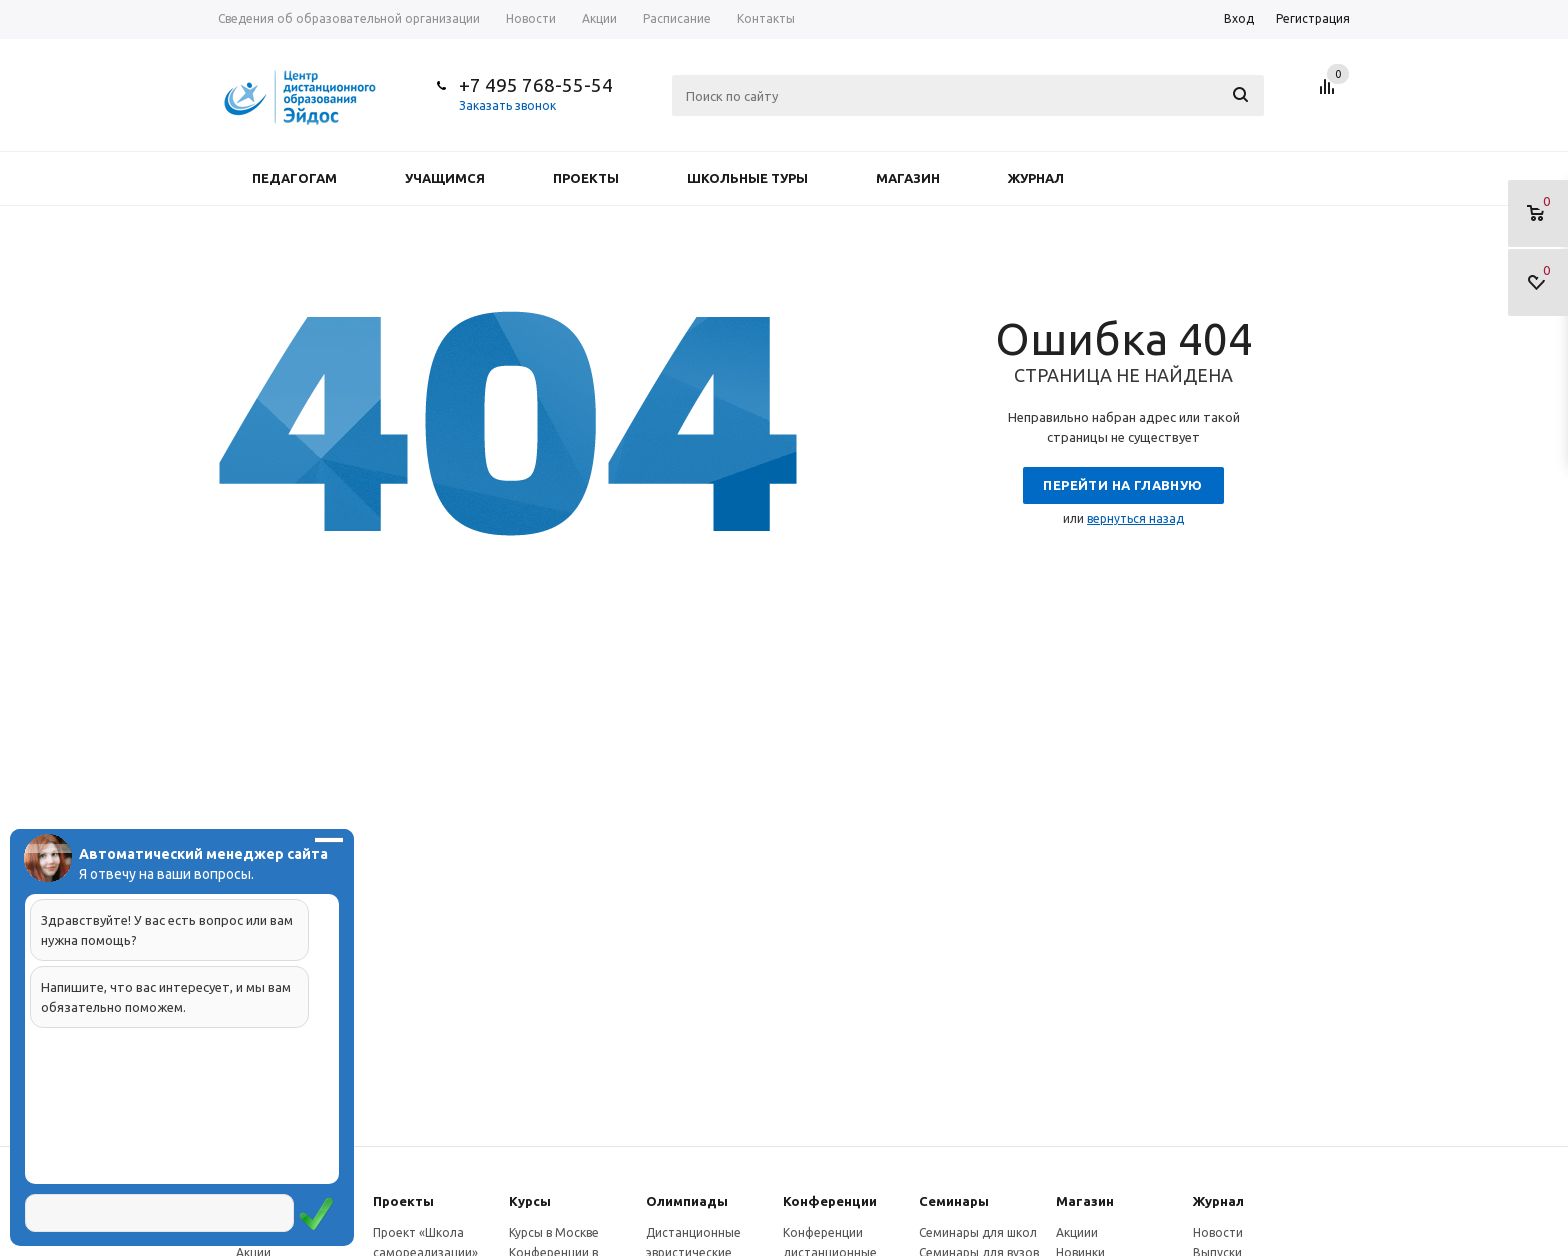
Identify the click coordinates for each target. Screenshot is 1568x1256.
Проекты (586, 178)
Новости (1218, 1232)
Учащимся (445, 178)
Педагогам (294, 178)
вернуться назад (1135, 518)
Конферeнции (830, 1201)
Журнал (1036, 178)
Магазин (908, 178)
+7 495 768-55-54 (536, 85)
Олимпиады (687, 1201)
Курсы (530, 1201)
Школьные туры (747, 178)
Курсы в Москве (554, 1232)
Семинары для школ (978, 1232)
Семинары (954, 1201)
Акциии (1077, 1232)
